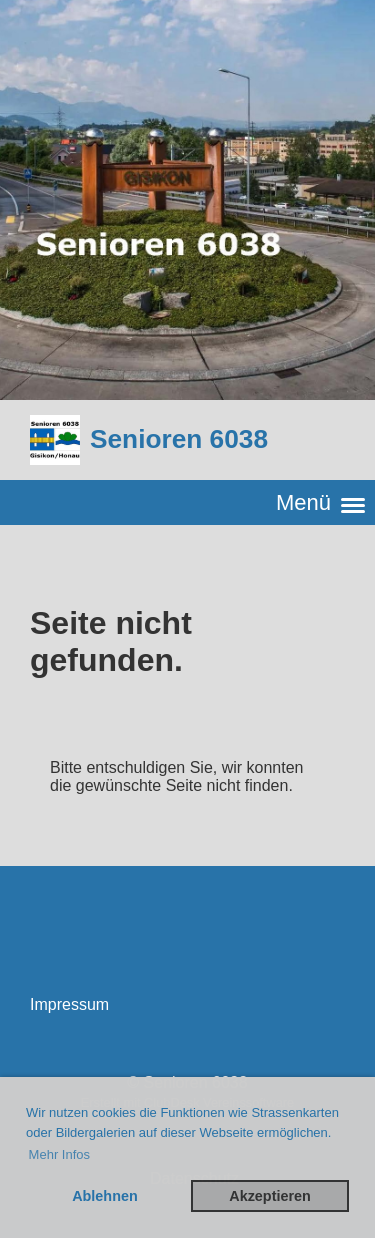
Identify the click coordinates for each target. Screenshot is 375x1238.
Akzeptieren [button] (270, 1196)
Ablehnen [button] (105, 1196)
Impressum (69, 1004)
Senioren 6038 (179, 439)
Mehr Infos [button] (59, 1154)
